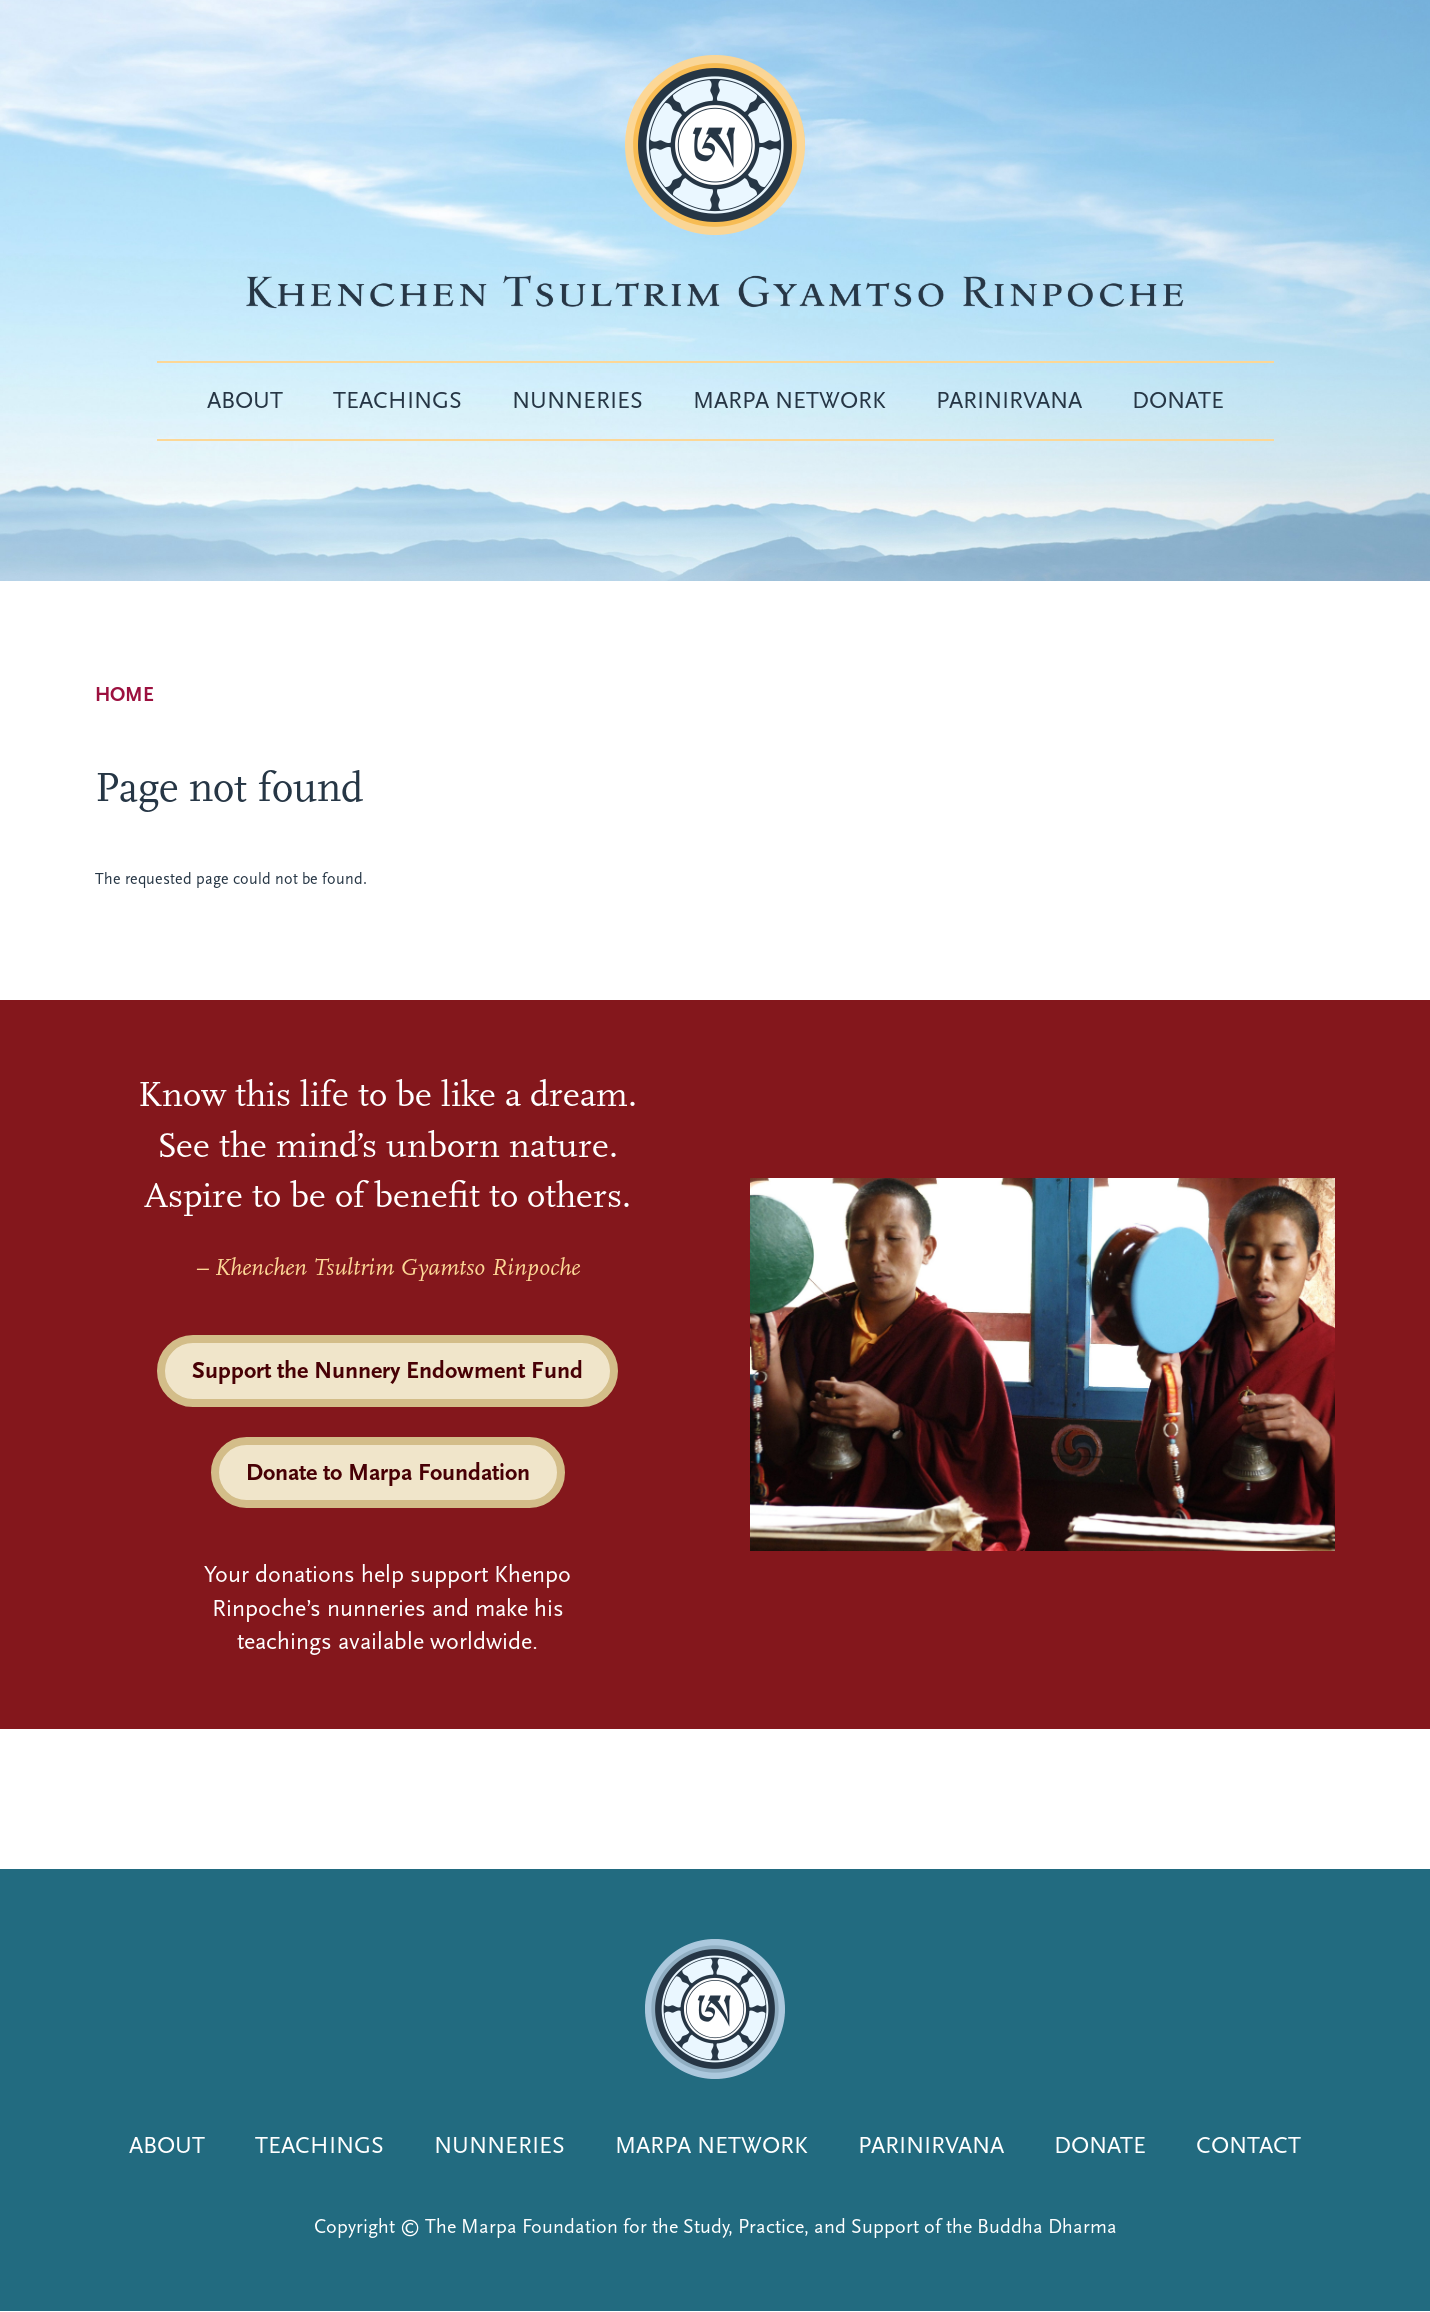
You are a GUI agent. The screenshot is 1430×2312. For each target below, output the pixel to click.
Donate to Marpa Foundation (388, 1472)
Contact (1248, 2145)
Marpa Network (789, 400)
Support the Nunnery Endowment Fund (387, 1370)
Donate (1178, 400)
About (245, 400)
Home (124, 694)
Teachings (397, 400)
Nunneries (577, 400)
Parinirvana (1009, 400)
